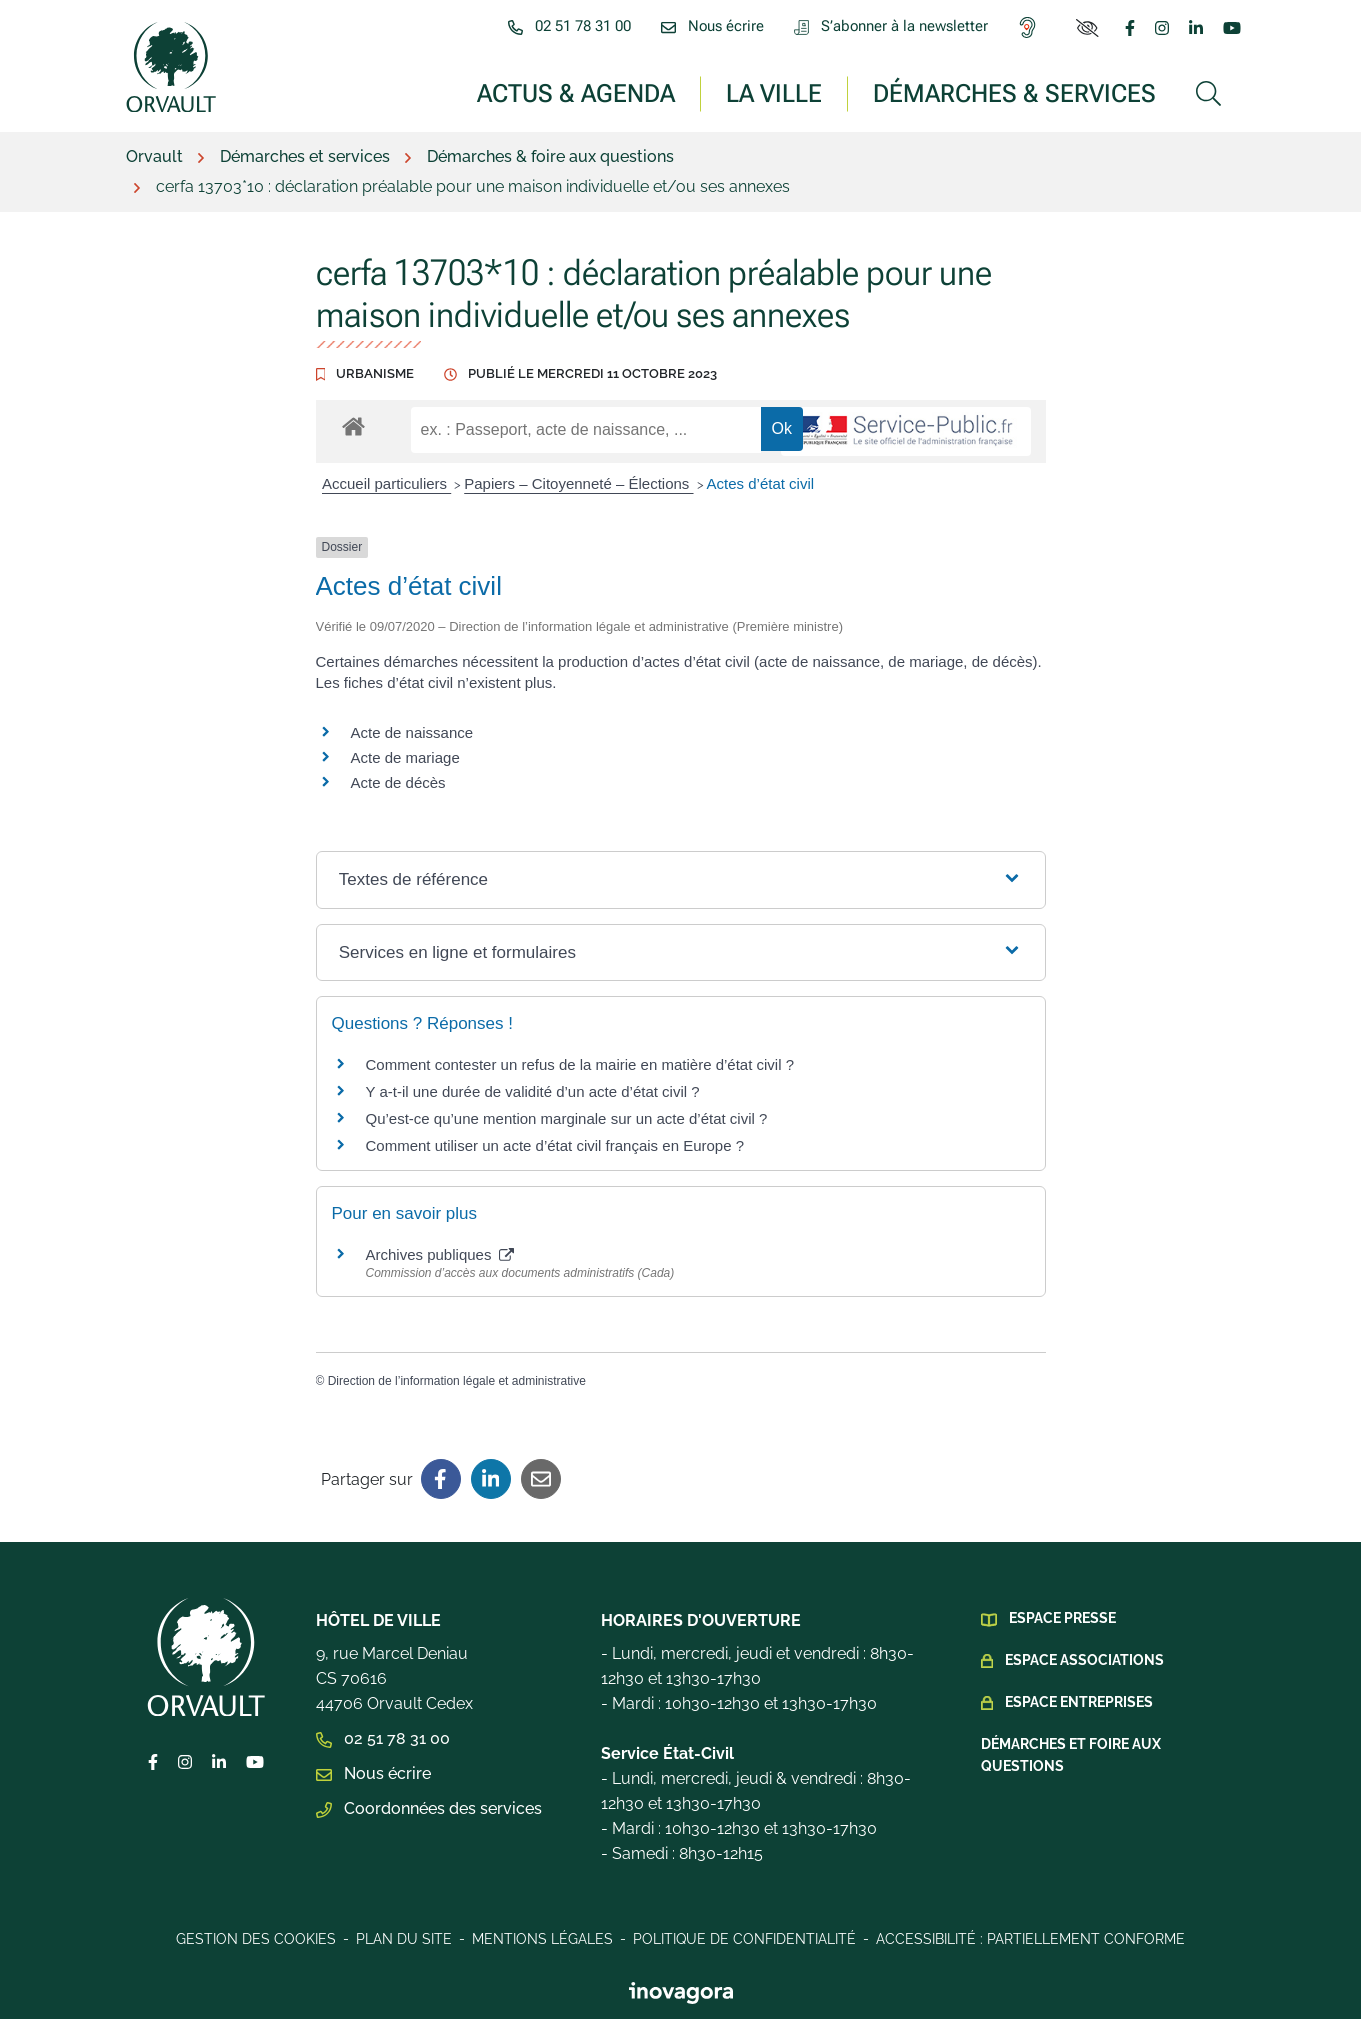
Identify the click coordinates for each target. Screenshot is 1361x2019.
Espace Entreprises (1079, 1702)
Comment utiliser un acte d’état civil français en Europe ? (555, 1145)
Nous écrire (373, 1773)
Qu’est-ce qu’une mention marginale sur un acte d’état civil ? (567, 1118)
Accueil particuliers (386, 483)
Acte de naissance (412, 732)
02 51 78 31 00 (383, 1738)
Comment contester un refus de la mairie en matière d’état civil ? (580, 1064)
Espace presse (1062, 1618)
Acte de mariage (405, 757)
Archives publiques (440, 1254)
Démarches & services (1014, 92)
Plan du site (404, 1939)
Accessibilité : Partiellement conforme (1030, 1939)
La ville (774, 92)
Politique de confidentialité (744, 1939)
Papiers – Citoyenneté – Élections (578, 483)
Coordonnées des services (429, 1808)
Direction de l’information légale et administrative (457, 1381)
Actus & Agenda (576, 92)
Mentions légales (542, 1939)
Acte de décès (398, 782)
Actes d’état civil (761, 483)
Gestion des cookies (256, 1939)
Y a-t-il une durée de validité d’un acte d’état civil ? (533, 1091)
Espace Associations (1084, 1660)
